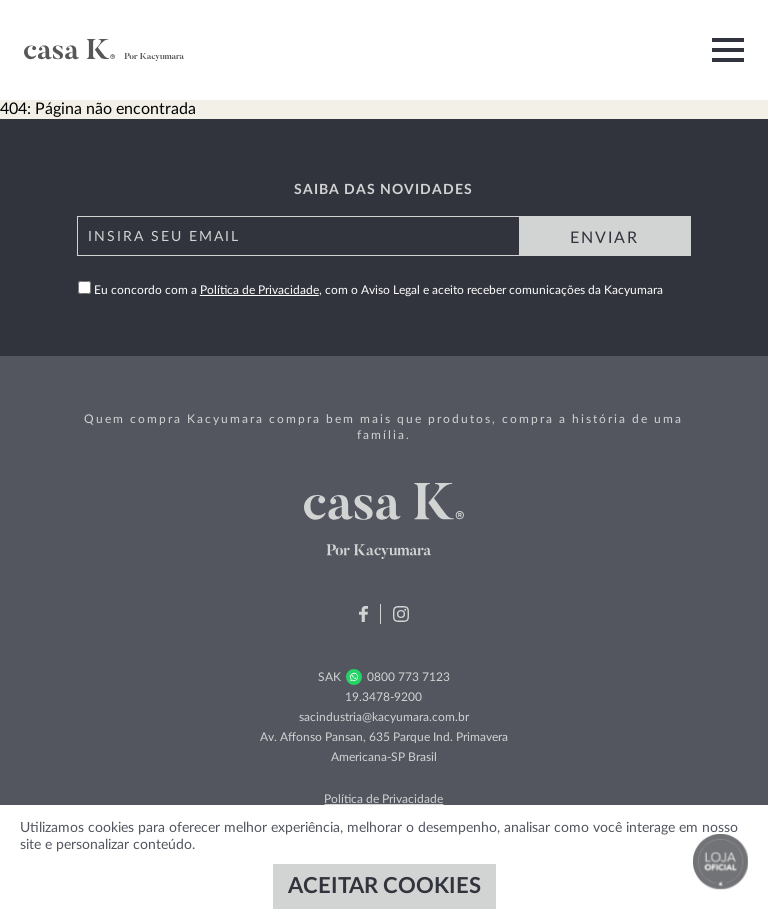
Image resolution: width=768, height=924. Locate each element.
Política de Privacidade (259, 290)
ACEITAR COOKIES (384, 886)
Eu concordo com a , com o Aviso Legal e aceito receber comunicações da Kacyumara (370, 290)
